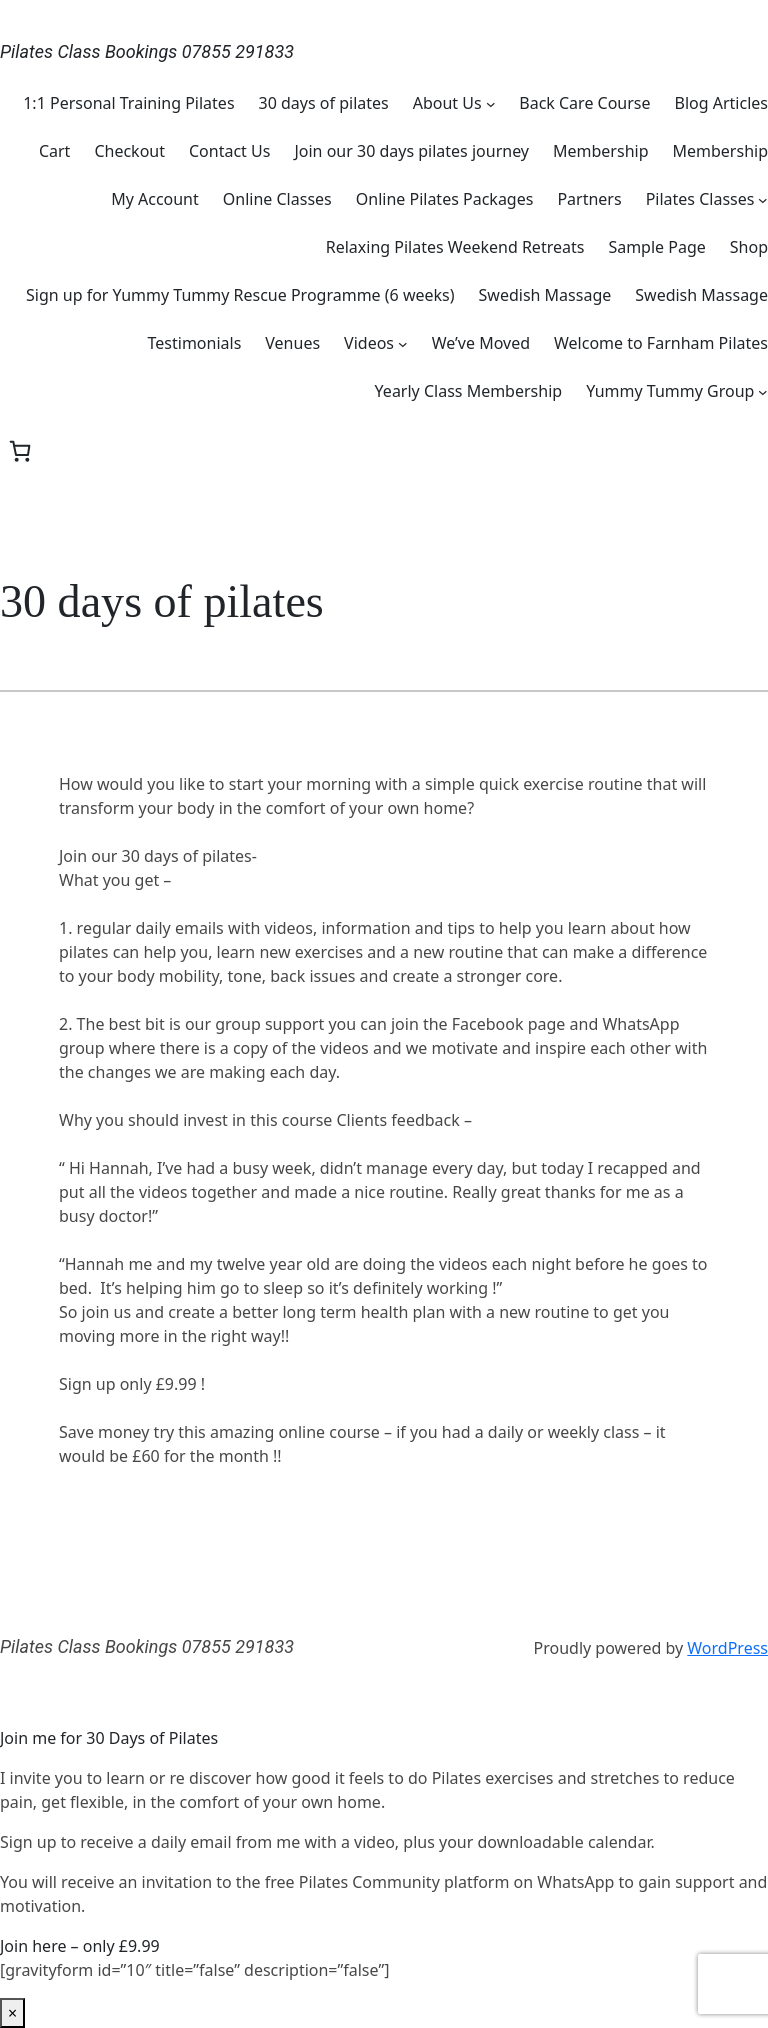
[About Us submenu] (491, 103)
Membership (601, 151)
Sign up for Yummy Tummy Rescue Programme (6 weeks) (240, 295)
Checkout (129, 151)
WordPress (727, 1648)
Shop (749, 247)
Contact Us (229, 151)
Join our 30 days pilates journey (411, 151)
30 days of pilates (324, 103)
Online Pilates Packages (445, 199)
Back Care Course (584, 103)
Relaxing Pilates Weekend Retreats (455, 247)
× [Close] (12, 2013)
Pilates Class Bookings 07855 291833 (147, 51)
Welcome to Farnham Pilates (661, 343)
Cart (54, 151)
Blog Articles (721, 103)
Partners (589, 199)
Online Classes (277, 199)
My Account (155, 199)
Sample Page (656, 247)
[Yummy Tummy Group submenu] (763, 391)
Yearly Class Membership (469, 391)
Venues (292, 343)
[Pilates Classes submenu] (763, 199)
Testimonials (195, 343)
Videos (369, 343)
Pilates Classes (700, 199)
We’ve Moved (481, 343)
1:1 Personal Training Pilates (128, 103)
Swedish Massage (545, 295)
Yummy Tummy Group (670, 391)
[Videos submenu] (403, 343)
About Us (447, 103)
